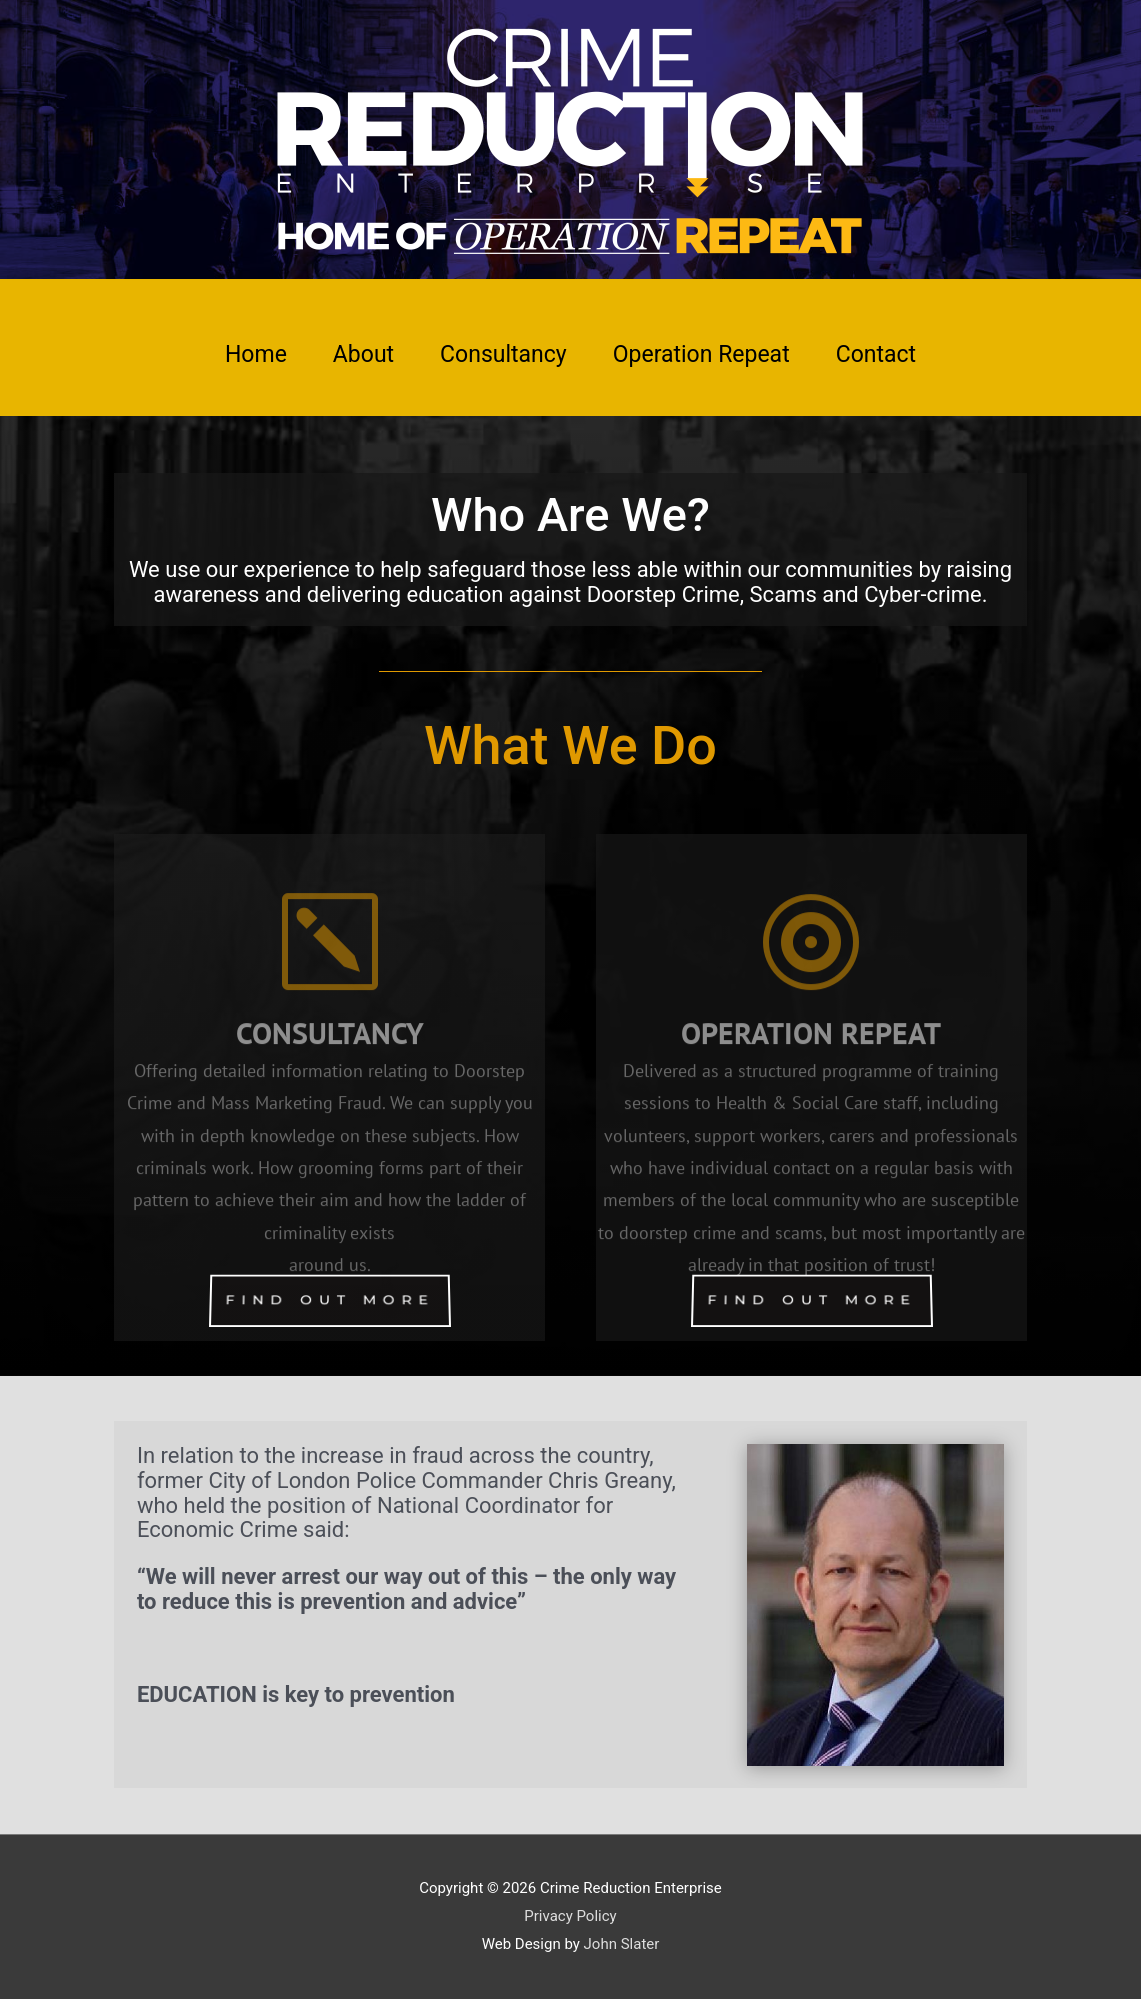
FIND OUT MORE (329, 1300)
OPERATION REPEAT (811, 1065)
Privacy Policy (570, 1916)
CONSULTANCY (330, 1065)
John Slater (622, 1944)
